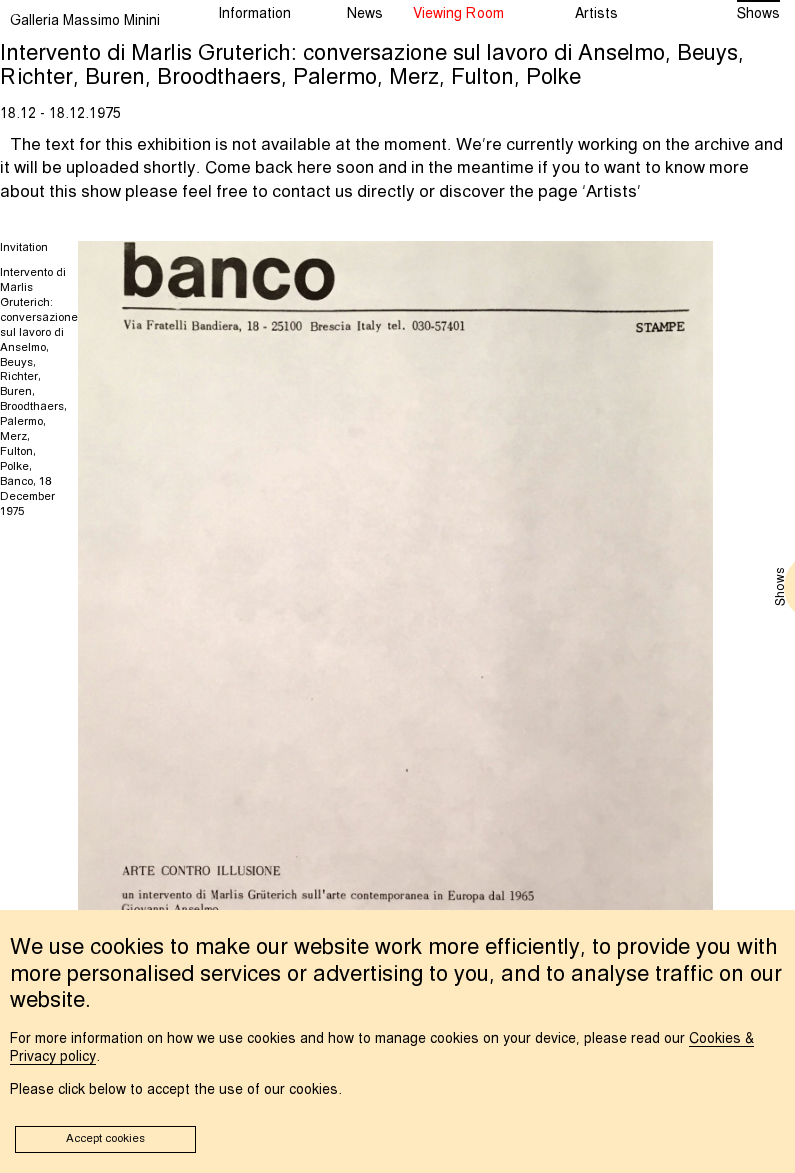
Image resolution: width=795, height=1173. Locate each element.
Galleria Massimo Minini (85, 21)
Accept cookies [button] (105, 1139)
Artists (611, 192)
